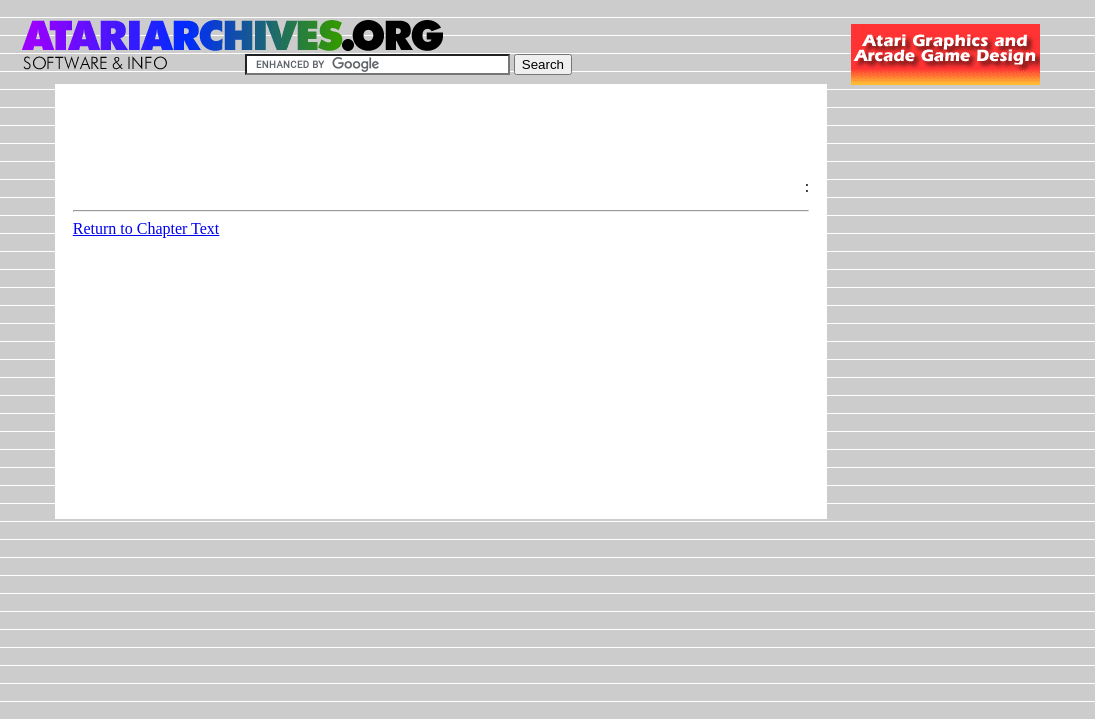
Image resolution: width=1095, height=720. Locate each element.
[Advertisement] (437, 147)
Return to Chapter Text (146, 228)
